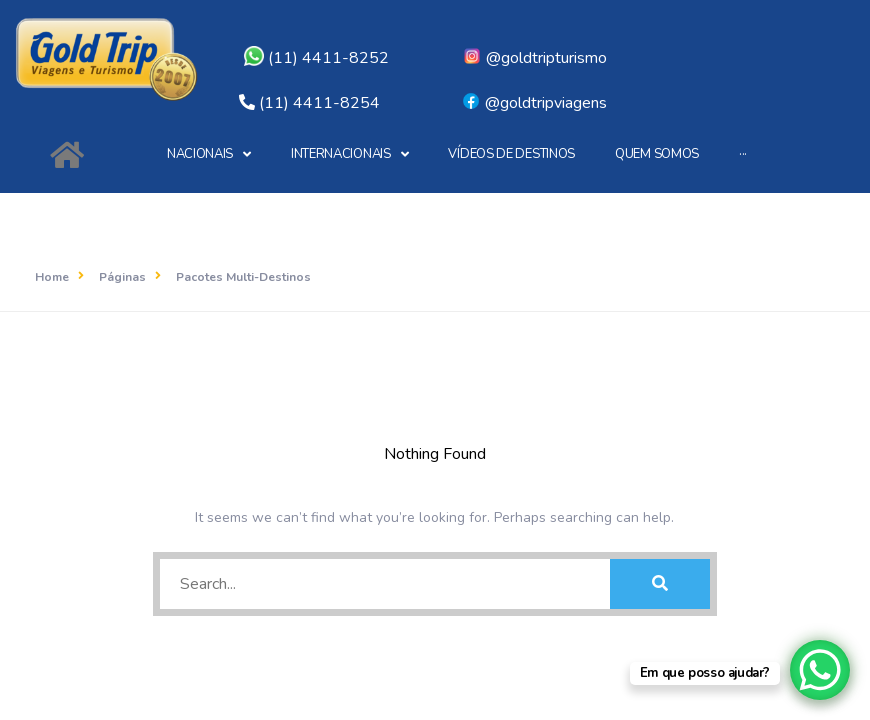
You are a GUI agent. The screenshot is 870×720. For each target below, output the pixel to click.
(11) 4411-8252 (316, 58)
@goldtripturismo (534, 58)
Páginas (122, 277)
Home (52, 277)
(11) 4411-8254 (319, 103)
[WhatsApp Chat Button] (820, 670)
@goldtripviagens (534, 103)
